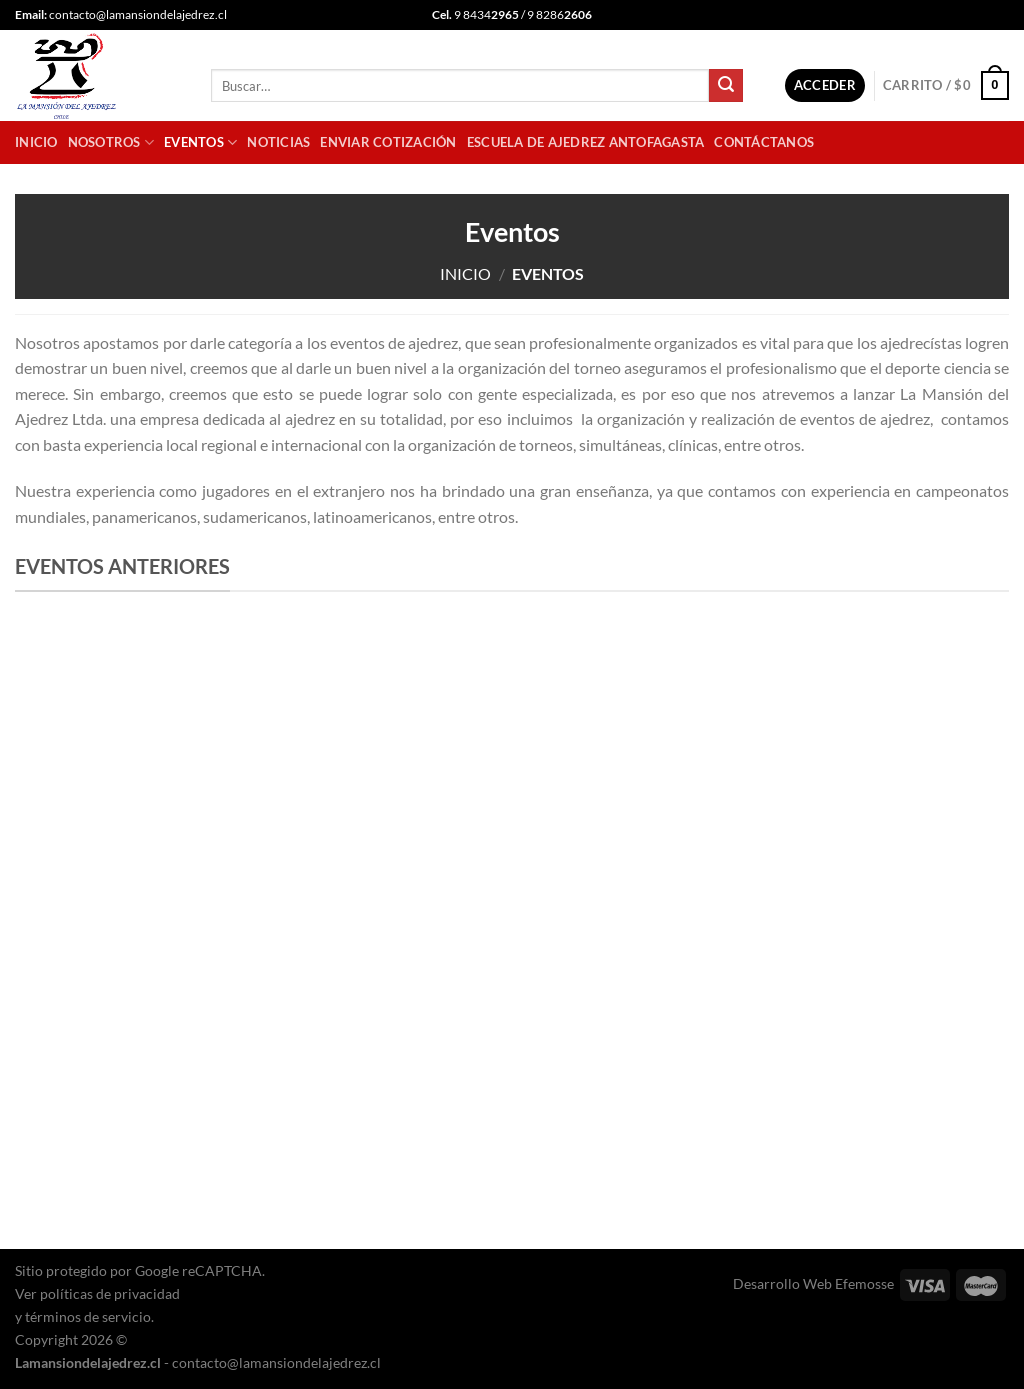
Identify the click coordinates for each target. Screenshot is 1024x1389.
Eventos (200, 142)
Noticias (278, 142)
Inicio (36, 142)
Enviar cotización (388, 142)
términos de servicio (88, 1316)
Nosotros (111, 142)
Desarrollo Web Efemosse (813, 1283)
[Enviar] (726, 86)
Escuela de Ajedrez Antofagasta (586, 142)
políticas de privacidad (110, 1293)
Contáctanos (764, 142)
